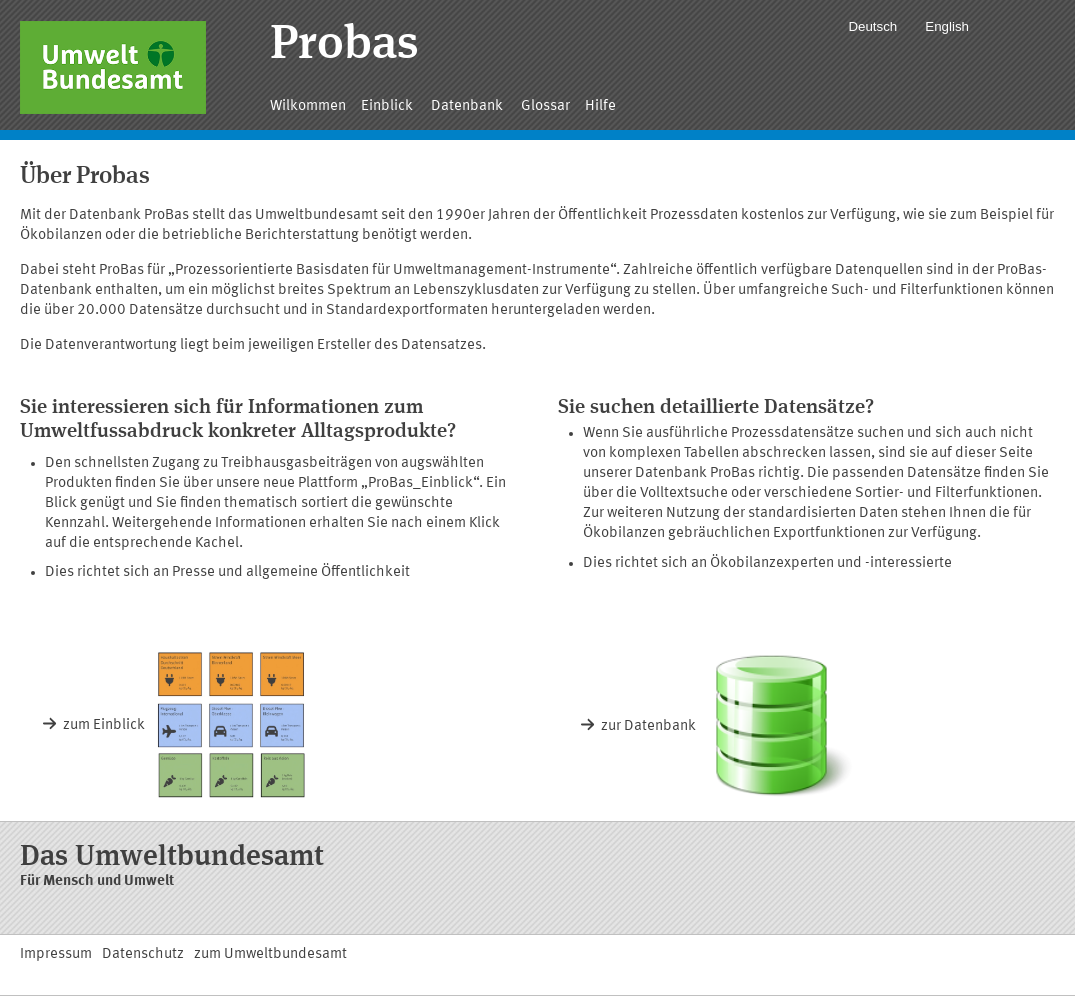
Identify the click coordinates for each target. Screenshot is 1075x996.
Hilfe (600, 106)
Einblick (388, 106)
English (947, 26)
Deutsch (872, 26)
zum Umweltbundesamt (270, 954)
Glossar (545, 106)
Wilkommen (308, 106)
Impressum (56, 954)
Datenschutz (143, 954)
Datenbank (468, 106)
